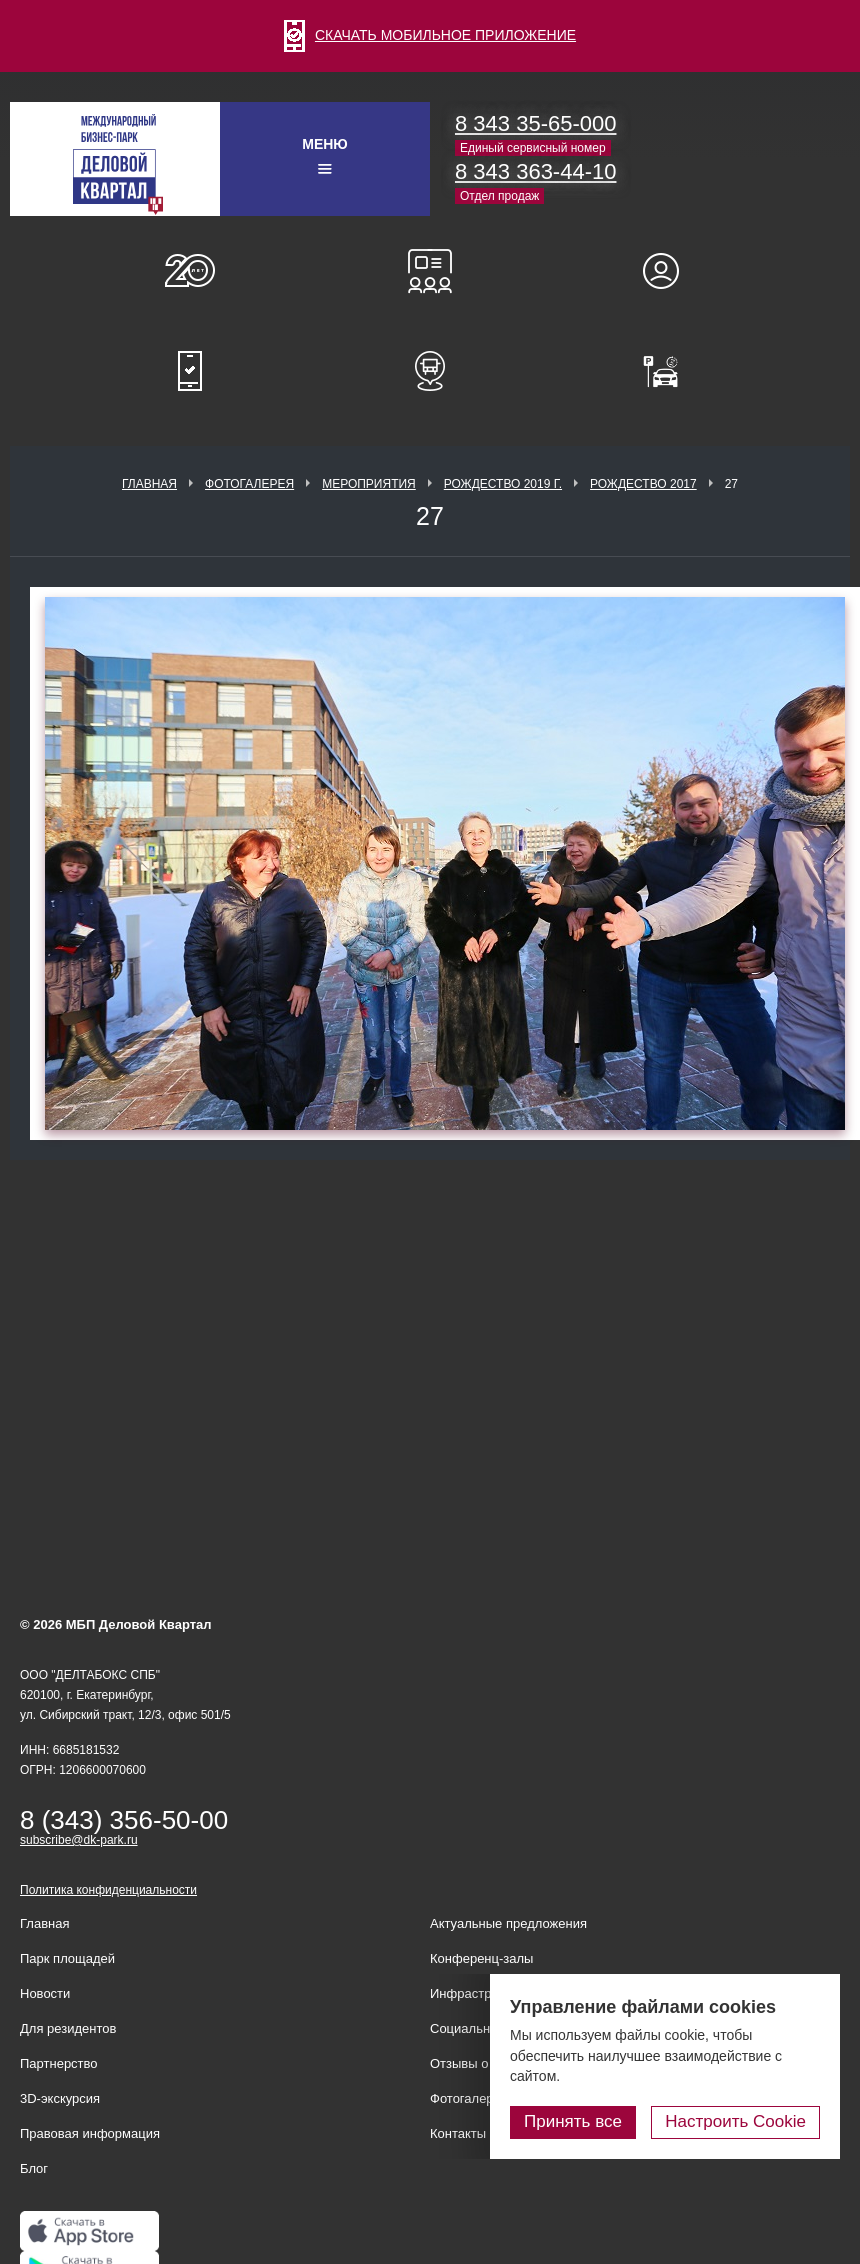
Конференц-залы (430, 271)
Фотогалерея (249, 484)
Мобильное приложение (190, 371)
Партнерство (59, 2063)
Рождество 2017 (643, 484)
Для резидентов (670, 271)
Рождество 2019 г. (503, 484)
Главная (149, 484)
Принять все (573, 2121)
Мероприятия (369, 484)
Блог (34, 2168)
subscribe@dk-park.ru (79, 1840)
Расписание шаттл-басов (430, 371)
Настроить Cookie (735, 2121)
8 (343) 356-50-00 (124, 1820)
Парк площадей (67, 1958)
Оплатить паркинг (670, 371)
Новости (45, 1993)
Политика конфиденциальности (108, 1890)
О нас (190, 271)
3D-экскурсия (60, 2098)
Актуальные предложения (508, 1923)
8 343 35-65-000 (535, 123)
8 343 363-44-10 (535, 171)
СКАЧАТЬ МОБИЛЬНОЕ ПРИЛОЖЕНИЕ (430, 35)
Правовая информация (90, 2133)
